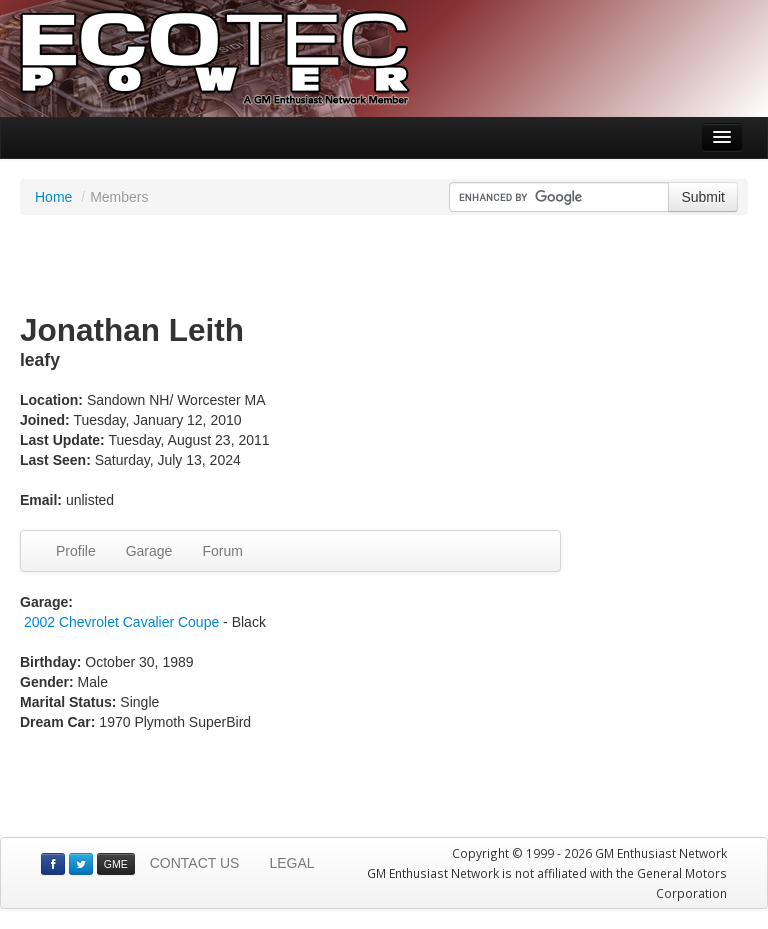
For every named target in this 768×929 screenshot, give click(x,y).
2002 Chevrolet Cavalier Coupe (121, 622)
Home (53, 197)
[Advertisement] (384, 265)
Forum (222, 551)
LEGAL (291, 863)
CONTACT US (195, 863)
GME (116, 864)
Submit (703, 197)
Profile (76, 551)
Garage (149, 551)
